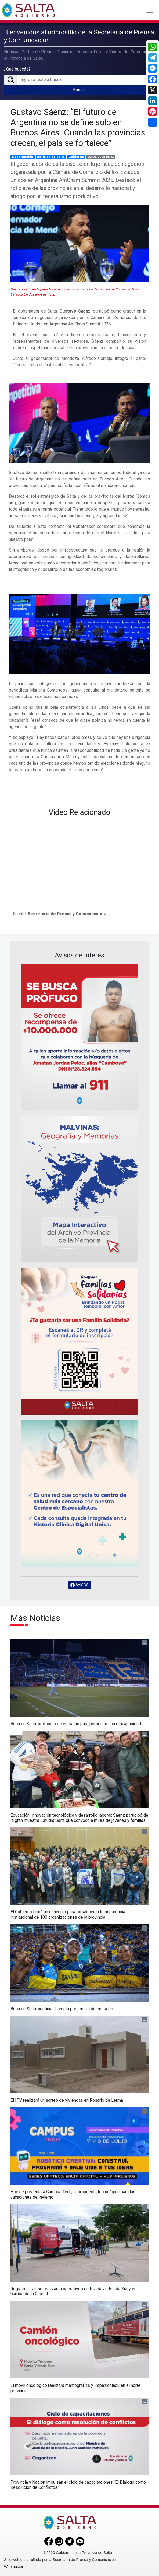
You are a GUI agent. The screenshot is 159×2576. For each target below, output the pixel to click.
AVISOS (79, 1585)
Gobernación (22, 157)
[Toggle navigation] (149, 10)
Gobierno (76, 157)
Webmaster (13, 2566)
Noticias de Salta (51, 157)
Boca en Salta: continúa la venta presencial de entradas (61, 2008)
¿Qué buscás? (17, 69)
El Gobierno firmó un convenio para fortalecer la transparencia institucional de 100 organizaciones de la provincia (67, 1914)
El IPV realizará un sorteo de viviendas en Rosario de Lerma (66, 2100)
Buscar (79, 89)
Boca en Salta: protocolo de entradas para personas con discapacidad (75, 1723)
